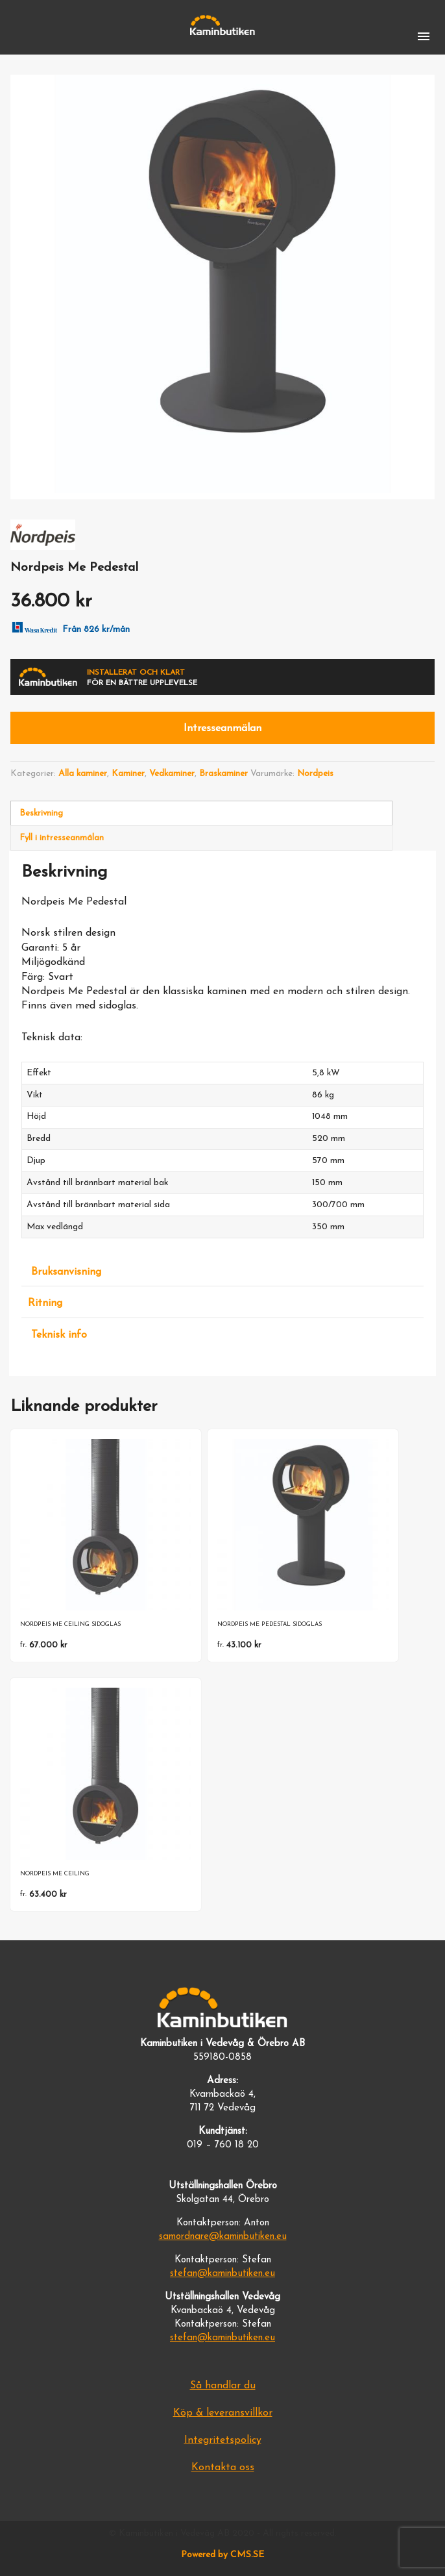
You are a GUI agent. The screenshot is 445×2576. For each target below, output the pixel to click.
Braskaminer (223, 773)
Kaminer (128, 773)
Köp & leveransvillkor (222, 2413)
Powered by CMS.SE (222, 2555)
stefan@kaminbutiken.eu (222, 2274)
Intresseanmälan (222, 728)
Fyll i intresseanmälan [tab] (61, 838)
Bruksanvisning (66, 1272)
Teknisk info (59, 1335)
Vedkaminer (172, 773)
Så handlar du (223, 2386)
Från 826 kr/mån (68, 626)
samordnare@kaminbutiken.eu (223, 2237)
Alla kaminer (82, 773)
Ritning (45, 1303)
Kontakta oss (222, 2467)
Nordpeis (315, 773)
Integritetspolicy (222, 2440)
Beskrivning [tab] (41, 813)
